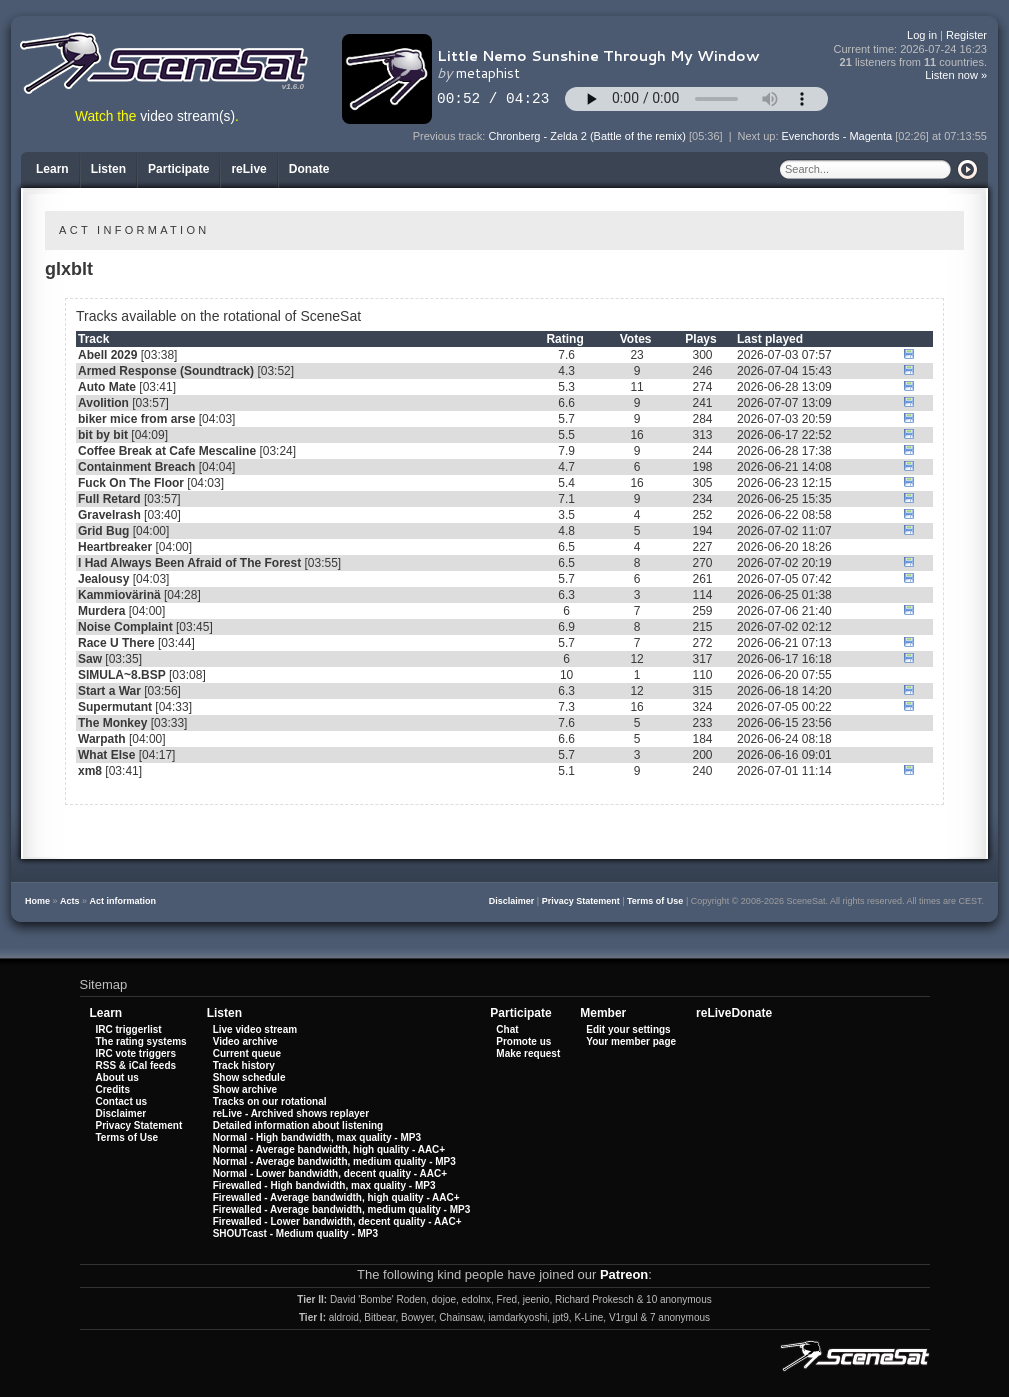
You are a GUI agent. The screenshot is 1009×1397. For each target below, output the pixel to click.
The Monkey (112, 723)
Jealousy (103, 579)
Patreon (624, 1274)
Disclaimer (512, 901)
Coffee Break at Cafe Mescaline (167, 451)
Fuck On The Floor (131, 483)
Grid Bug (103, 531)
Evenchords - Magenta (837, 136)
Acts (70, 901)
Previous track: (451, 136)
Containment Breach (136, 467)
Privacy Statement (581, 901)
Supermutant (115, 707)
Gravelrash (109, 515)
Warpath (102, 739)
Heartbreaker (115, 547)
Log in (922, 35)
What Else (106, 755)
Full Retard (109, 499)
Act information (123, 901)
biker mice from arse (136, 419)
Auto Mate (107, 387)
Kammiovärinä (119, 595)
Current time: (911, 49)
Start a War (109, 691)
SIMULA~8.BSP (122, 675)
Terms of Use (655, 901)
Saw (90, 659)
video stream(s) (187, 116)
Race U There (116, 643)
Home (37, 901)
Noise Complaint (125, 627)
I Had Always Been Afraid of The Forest (189, 563)
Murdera (101, 611)
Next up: (759, 136)
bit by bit (103, 435)
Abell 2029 (107, 355)
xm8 (90, 771)
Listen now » (956, 75)
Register (966, 35)
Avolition (103, 403)
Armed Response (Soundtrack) (166, 371)
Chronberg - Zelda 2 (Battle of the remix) (586, 136)
